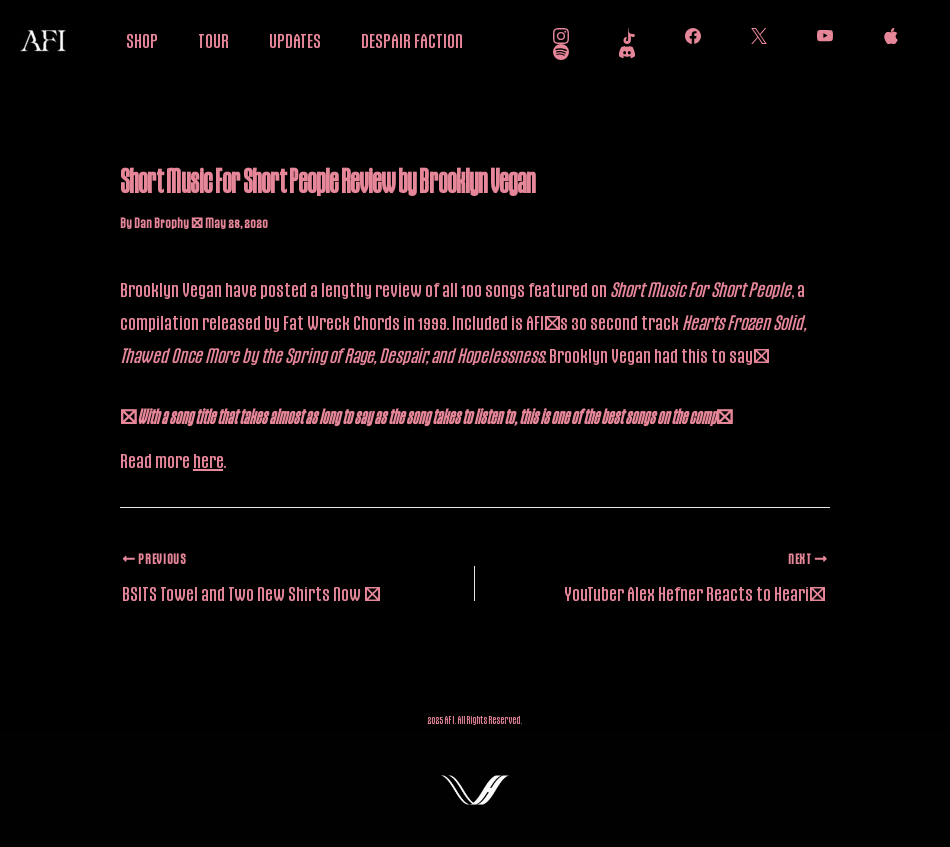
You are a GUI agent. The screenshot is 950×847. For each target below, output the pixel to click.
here (208, 460)
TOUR (213, 40)
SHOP (142, 40)
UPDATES (295, 40)
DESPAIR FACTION (412, 40)
